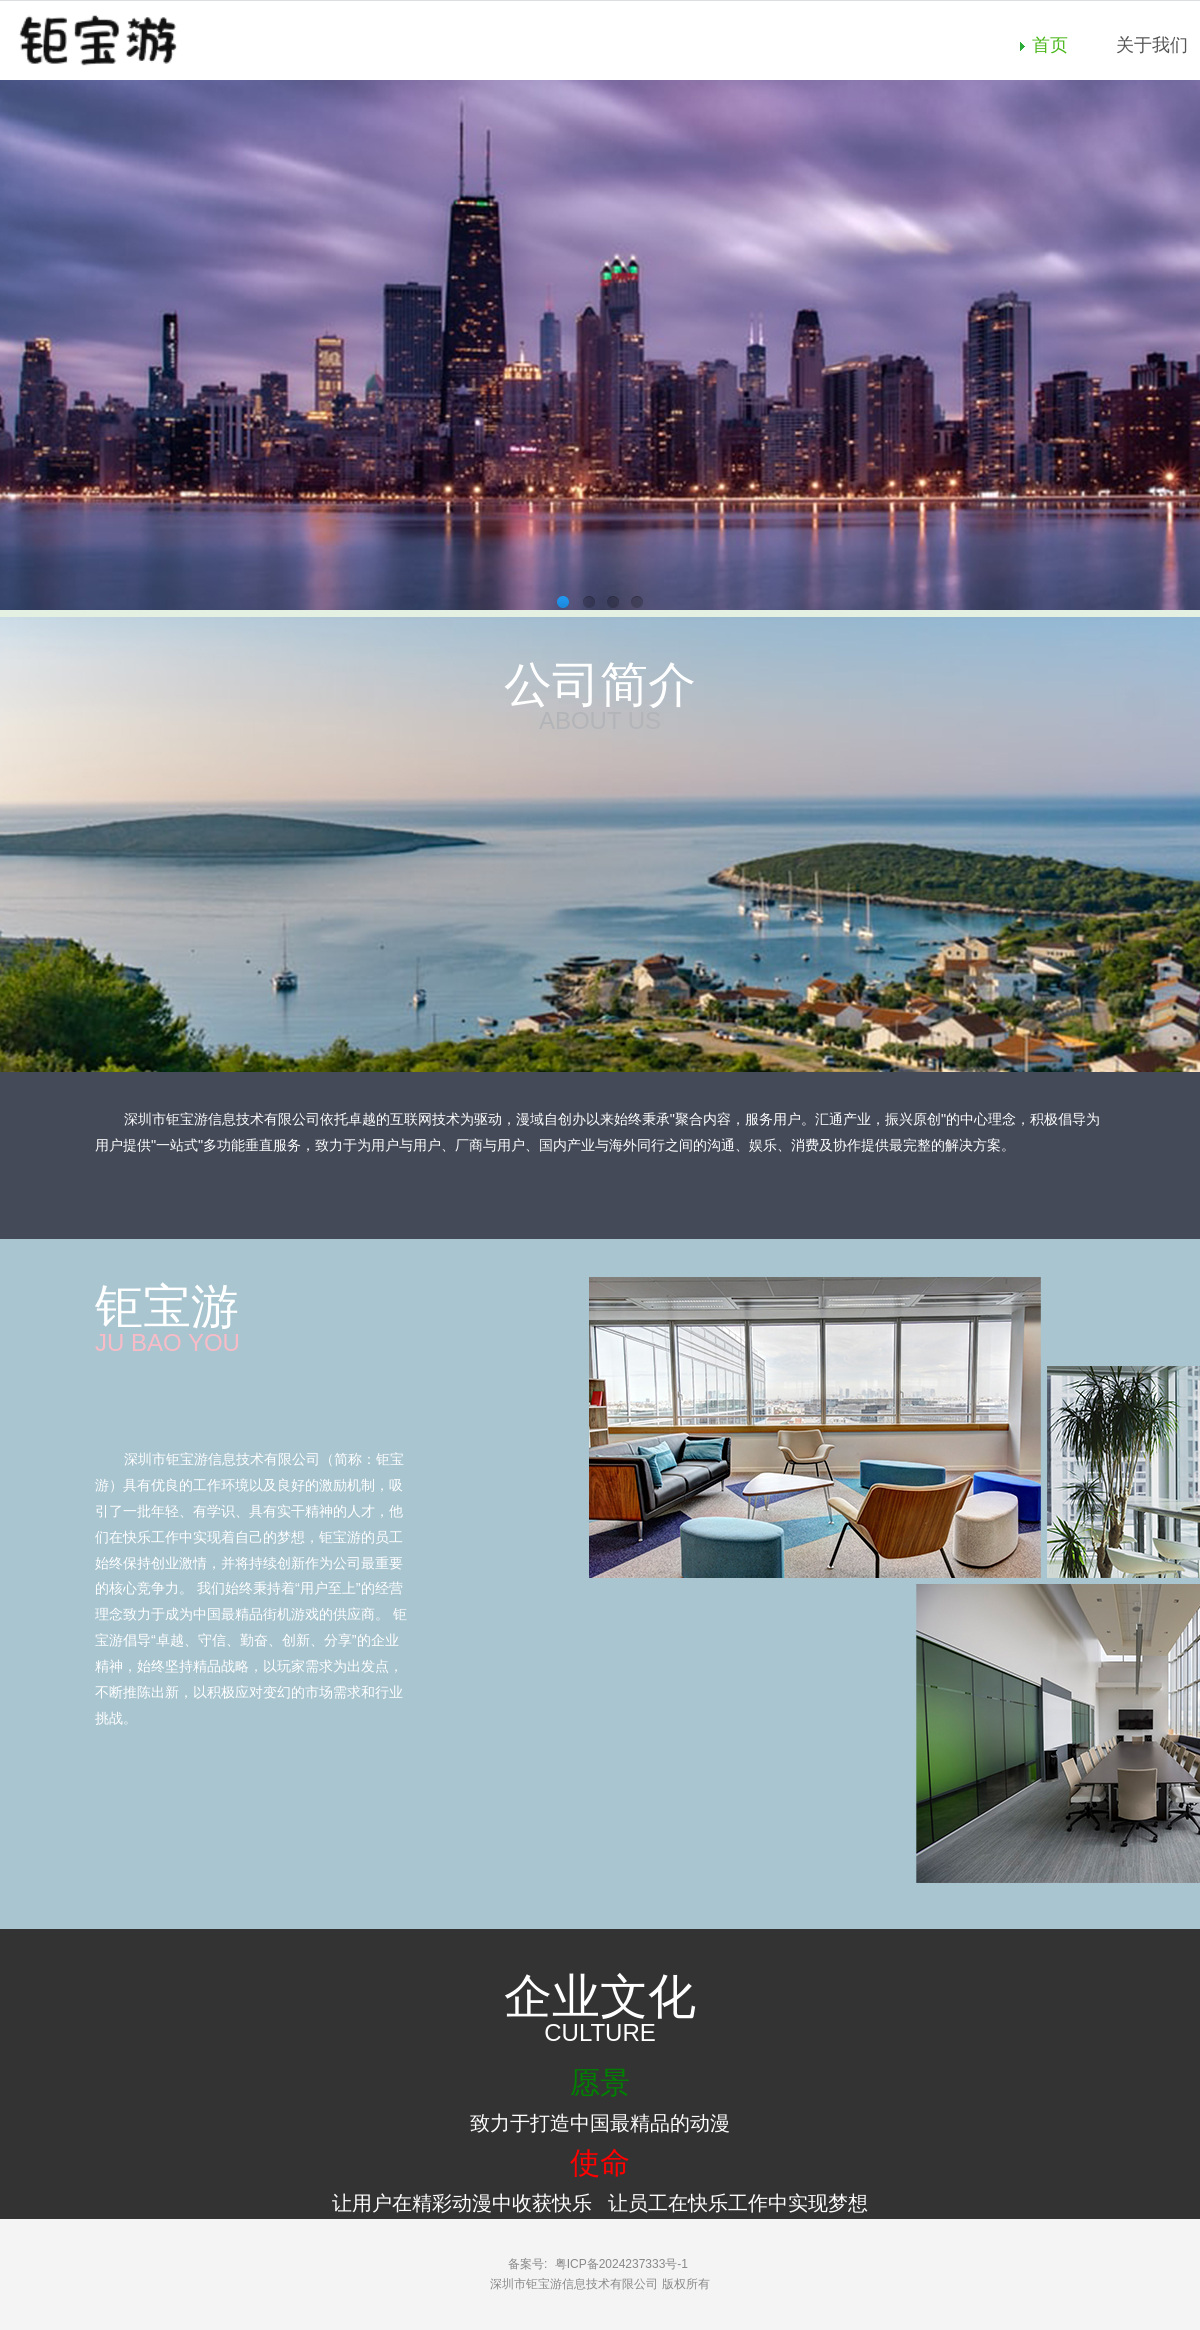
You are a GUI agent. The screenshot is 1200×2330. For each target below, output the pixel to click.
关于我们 (1152, 45)
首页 (1050, 45)
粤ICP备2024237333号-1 (621, 2264)
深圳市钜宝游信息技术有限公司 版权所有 (599, 2284)
